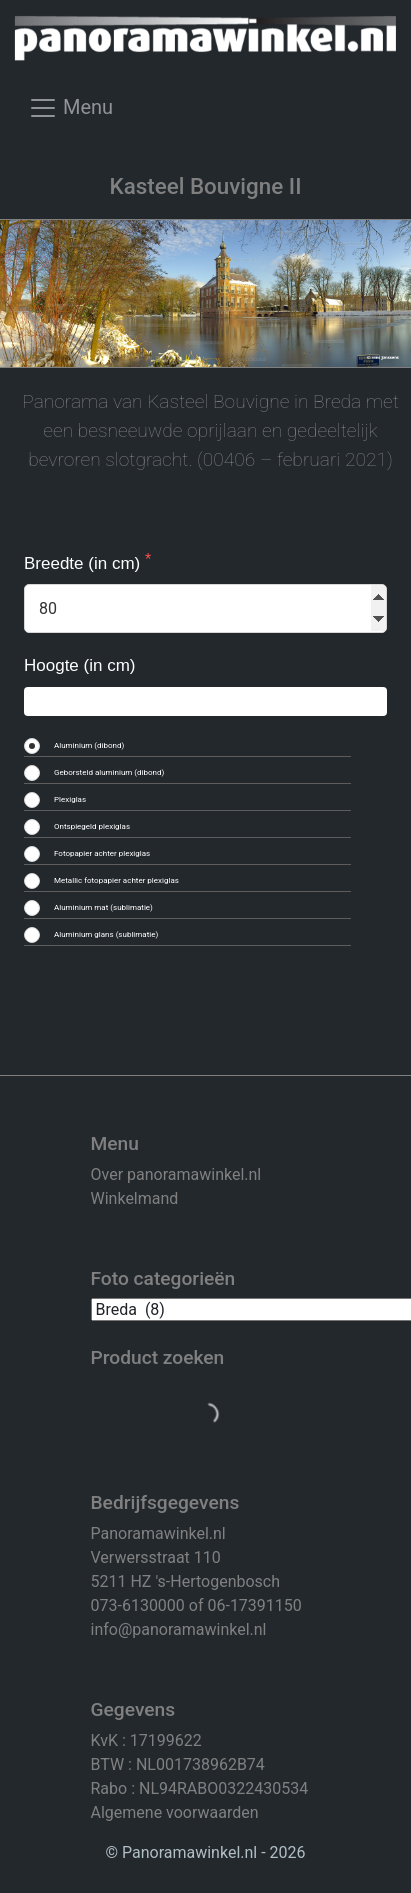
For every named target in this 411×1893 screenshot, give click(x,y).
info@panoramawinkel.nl (179, 1629)
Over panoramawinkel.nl (176, 1174)
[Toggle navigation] (70, 115)
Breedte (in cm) (84, 563)
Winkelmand (135, 1198)
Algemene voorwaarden (175, 1812)
